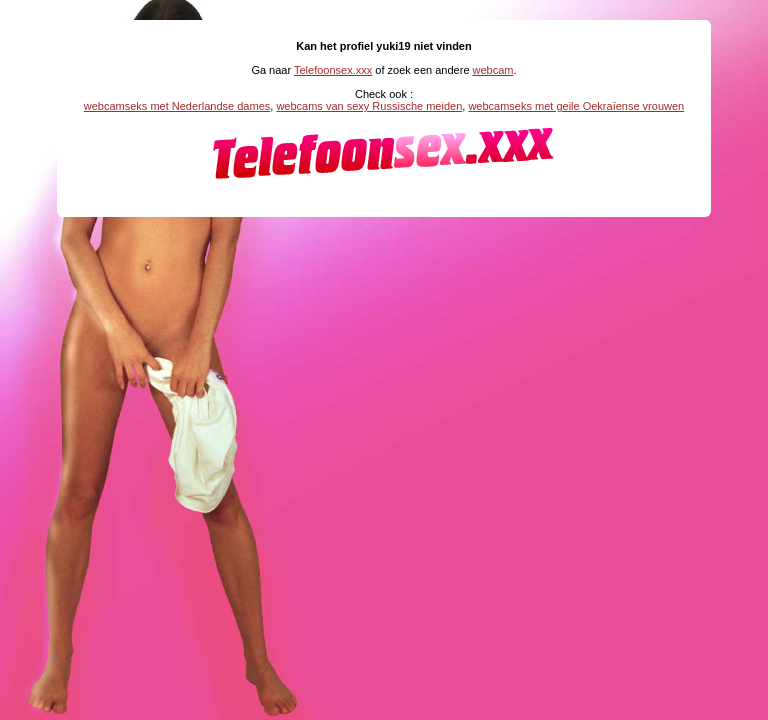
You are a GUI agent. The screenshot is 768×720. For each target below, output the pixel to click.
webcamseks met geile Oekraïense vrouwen (576, 106)
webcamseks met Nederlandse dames (177, 106)
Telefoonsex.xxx (333, 70)
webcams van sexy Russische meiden (369, 106)
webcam (493, 70)
